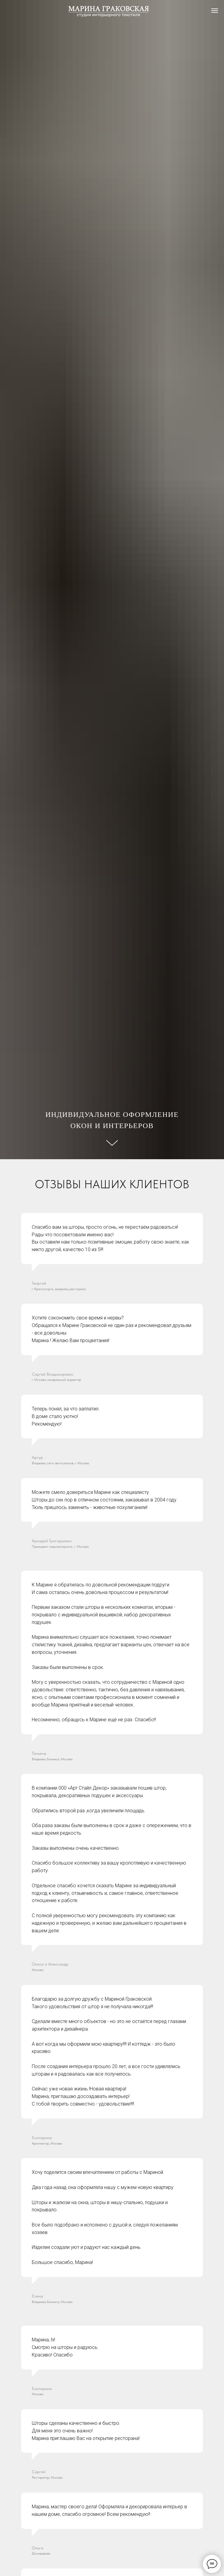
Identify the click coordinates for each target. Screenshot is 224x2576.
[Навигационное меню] (214, 10)
